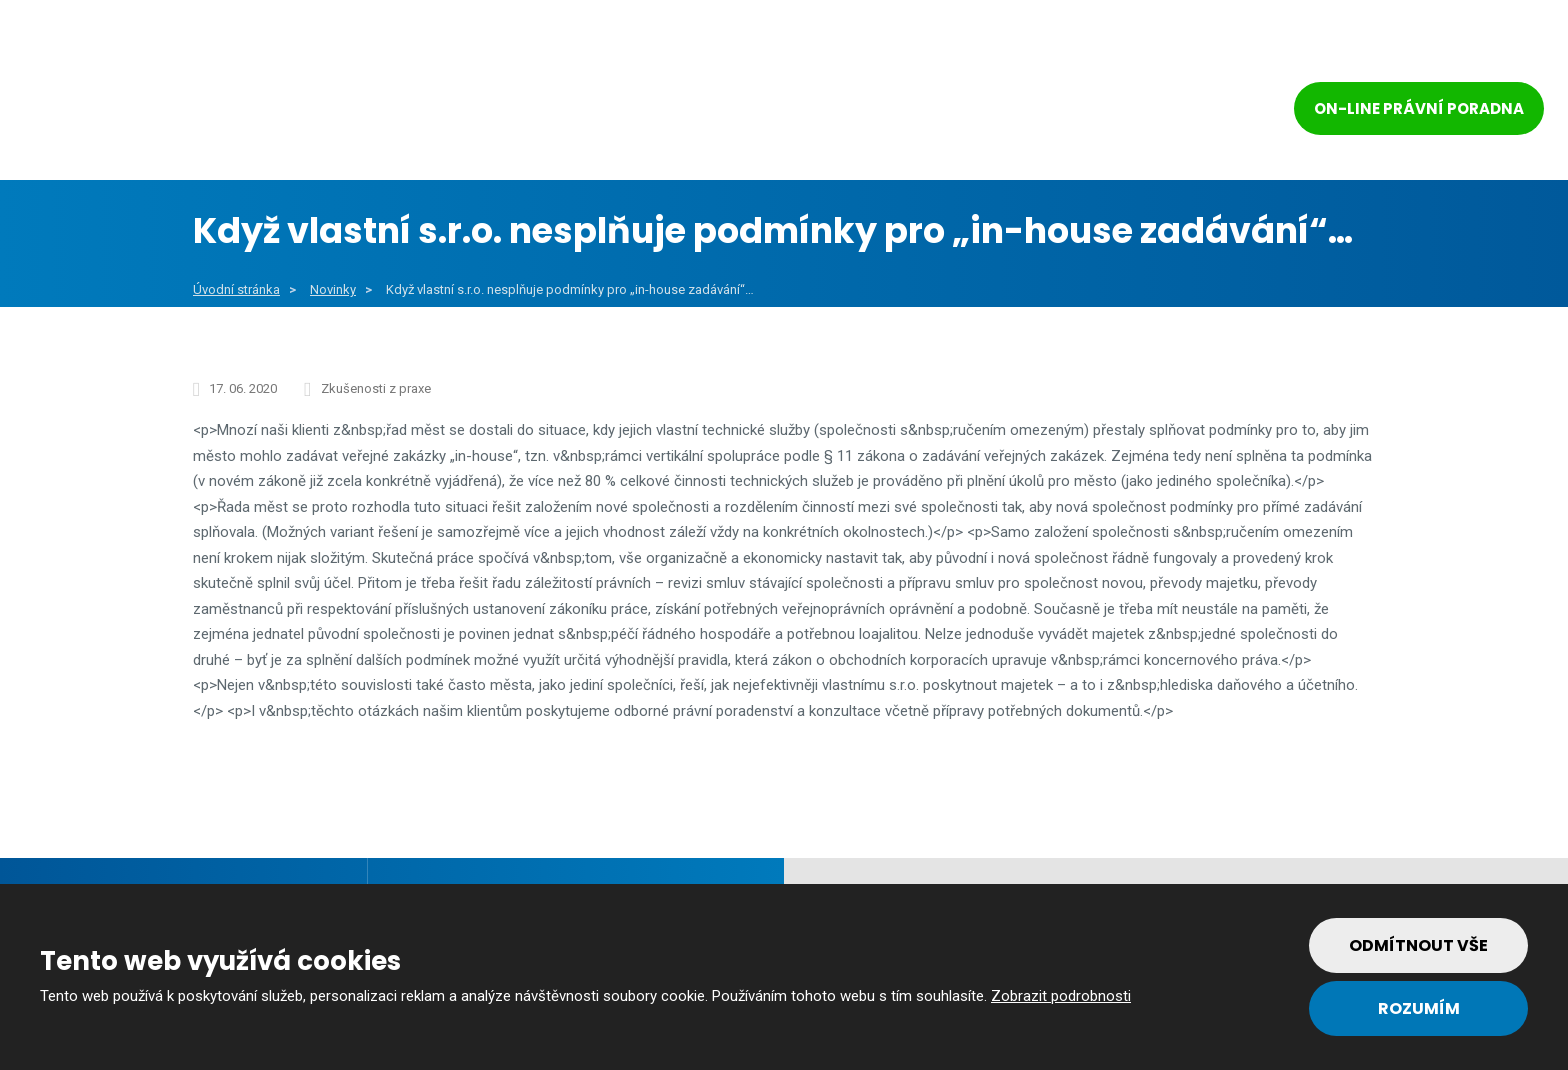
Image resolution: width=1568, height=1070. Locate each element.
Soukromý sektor (770, 112)
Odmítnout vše (1418, 945)
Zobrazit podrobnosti (1061, 996)
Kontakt (1174, 112)
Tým (1057, 112)
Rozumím (1419, 1008)
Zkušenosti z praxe (376, 388)
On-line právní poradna (1419, 108)
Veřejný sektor (578, 112)
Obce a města (397, 112)
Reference (942, 112)
